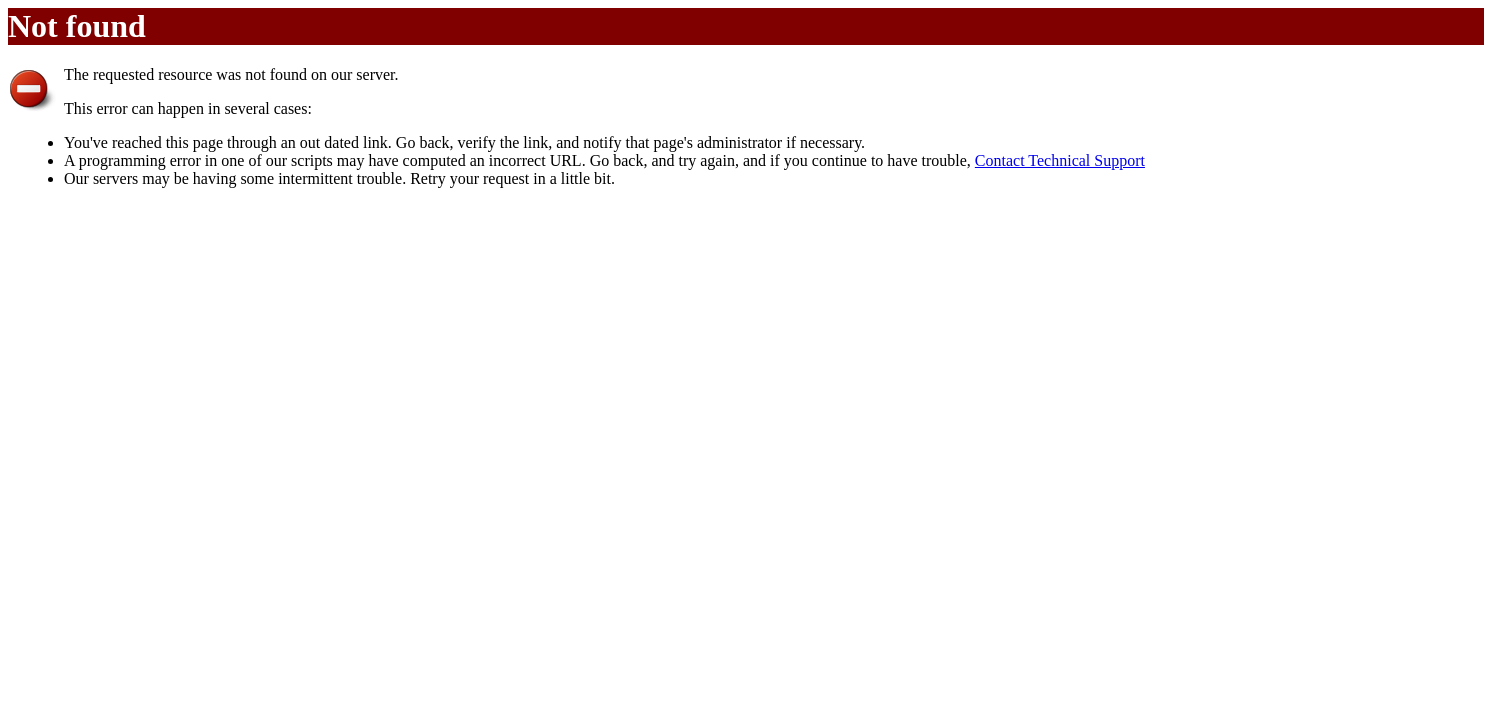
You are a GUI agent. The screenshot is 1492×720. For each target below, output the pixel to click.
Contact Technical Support (1060, 160)
